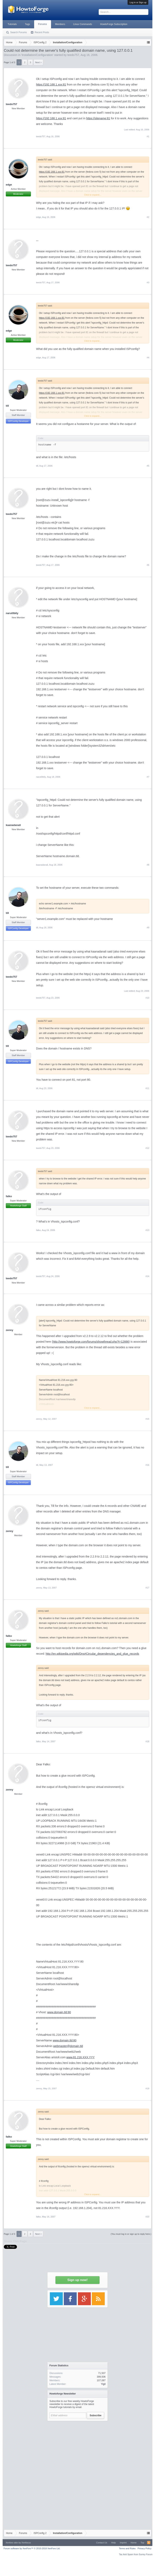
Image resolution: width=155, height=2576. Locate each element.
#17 (147, 1587)
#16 (147, 1465)
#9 (148, 927)
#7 (148, 777)
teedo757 (11, 104)
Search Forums (18, 32)
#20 (147, 2216)
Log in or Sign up (138, 2)
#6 (148, 565)
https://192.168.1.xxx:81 (51, 118)
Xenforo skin (12, 2542)
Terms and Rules (127, 2548)
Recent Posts (42, 32)
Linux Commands (82, 24)
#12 (147, 1148)
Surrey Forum (145, 2554)
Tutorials (12, 24)
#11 (147, 1088)
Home (133, 2542)
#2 (148, 217)
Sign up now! (77, 2280)
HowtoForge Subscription (113, 24)
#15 (147, 1419)
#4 (148, 357)
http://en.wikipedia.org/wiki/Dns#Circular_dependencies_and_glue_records (92, 1653)
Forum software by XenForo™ (32, 2548)
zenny (9, 1330)
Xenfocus (26, 2542)
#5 (148, 466)
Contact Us (101, 2542)
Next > (38, 2234)
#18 (147, 1741)
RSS (148, 2542)
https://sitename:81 (98, 118)
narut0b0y (12, 613)
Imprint (123, 2542)
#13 (147, 1230)
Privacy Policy (144, 2548)
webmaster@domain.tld (68, 2046)
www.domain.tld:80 (59, 2012)
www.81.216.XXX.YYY (80, 2057)
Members (60, 24)
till (7, 405)
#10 (147, 998)
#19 (147, 2088)
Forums (42, 24)
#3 (148, 282)
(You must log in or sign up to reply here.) (131, 2234)
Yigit (103, 2384)
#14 (147, 1276)
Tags (27, 24)
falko (9, 1196)
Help (113, 2542)
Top (142, 2542)
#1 (148, 136)
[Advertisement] (77, 2448)
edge (38, 217)
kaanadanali (13, 825)
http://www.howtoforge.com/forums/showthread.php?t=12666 (91, 1341)
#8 (148, 865)
